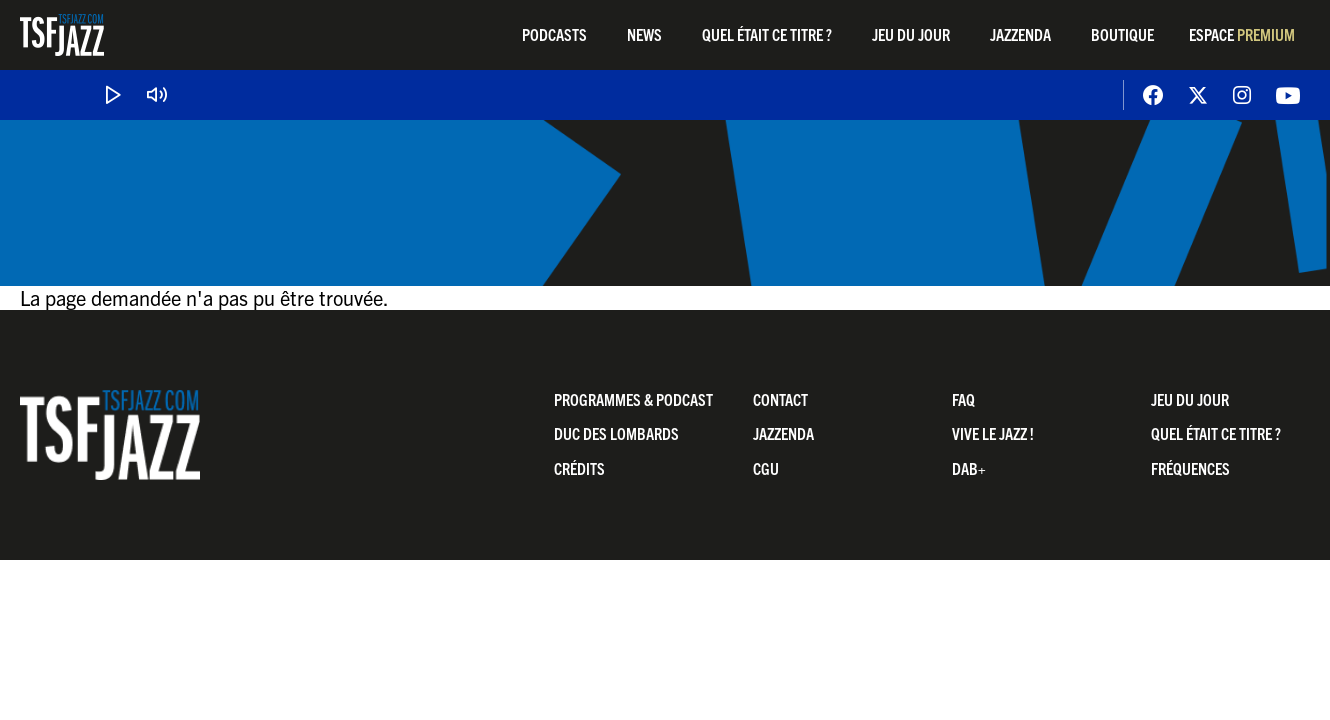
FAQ (963, 399)
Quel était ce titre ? (767, 34)
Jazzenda (1020, 34)
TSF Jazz (62, 35)
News (644, 34)
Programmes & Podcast (633, 399)
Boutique (1122, 34)
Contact (780, 399)
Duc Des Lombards (616, 433)
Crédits (579, 468)
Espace (1242, 34)
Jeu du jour (911, 34)
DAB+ (969, 468)
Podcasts (554, 34)
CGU (766, 468)
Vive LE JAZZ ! (993, 433)
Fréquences (1190, 468)
